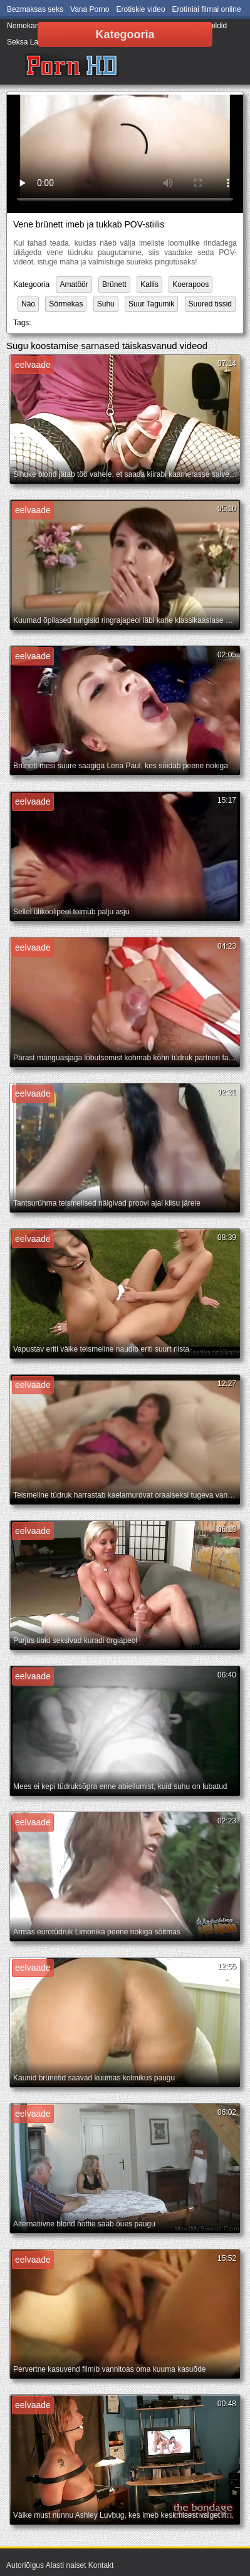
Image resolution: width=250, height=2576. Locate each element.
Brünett (114, 284)
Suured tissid (210, 304)
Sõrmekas (66, 304)
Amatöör (74, 284)
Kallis (149, 284)
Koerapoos (190, 284)
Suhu (106, 304)
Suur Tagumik (151, 304)
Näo (28, 304)
